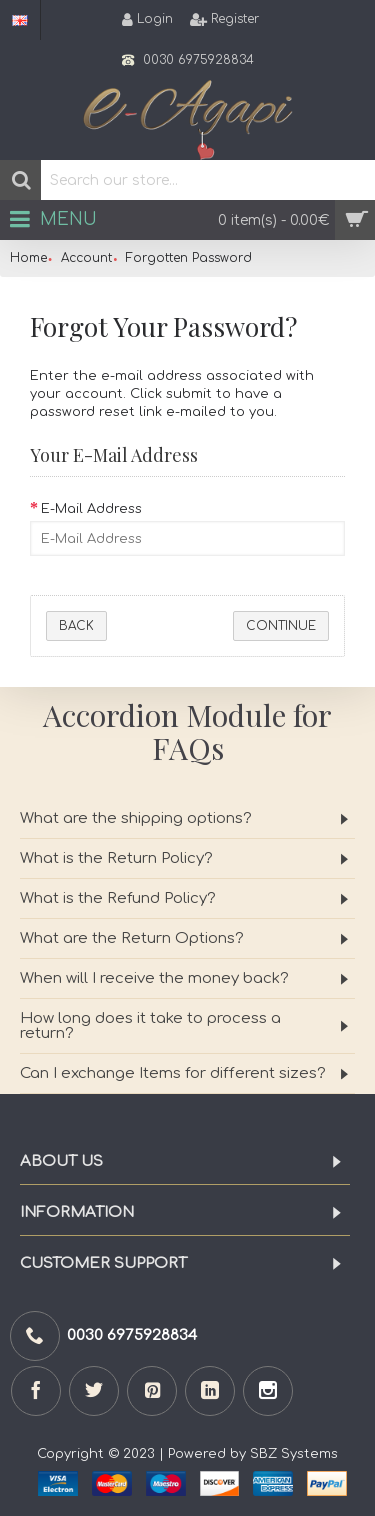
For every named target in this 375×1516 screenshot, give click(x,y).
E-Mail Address (91, 509)
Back (76, 626)
